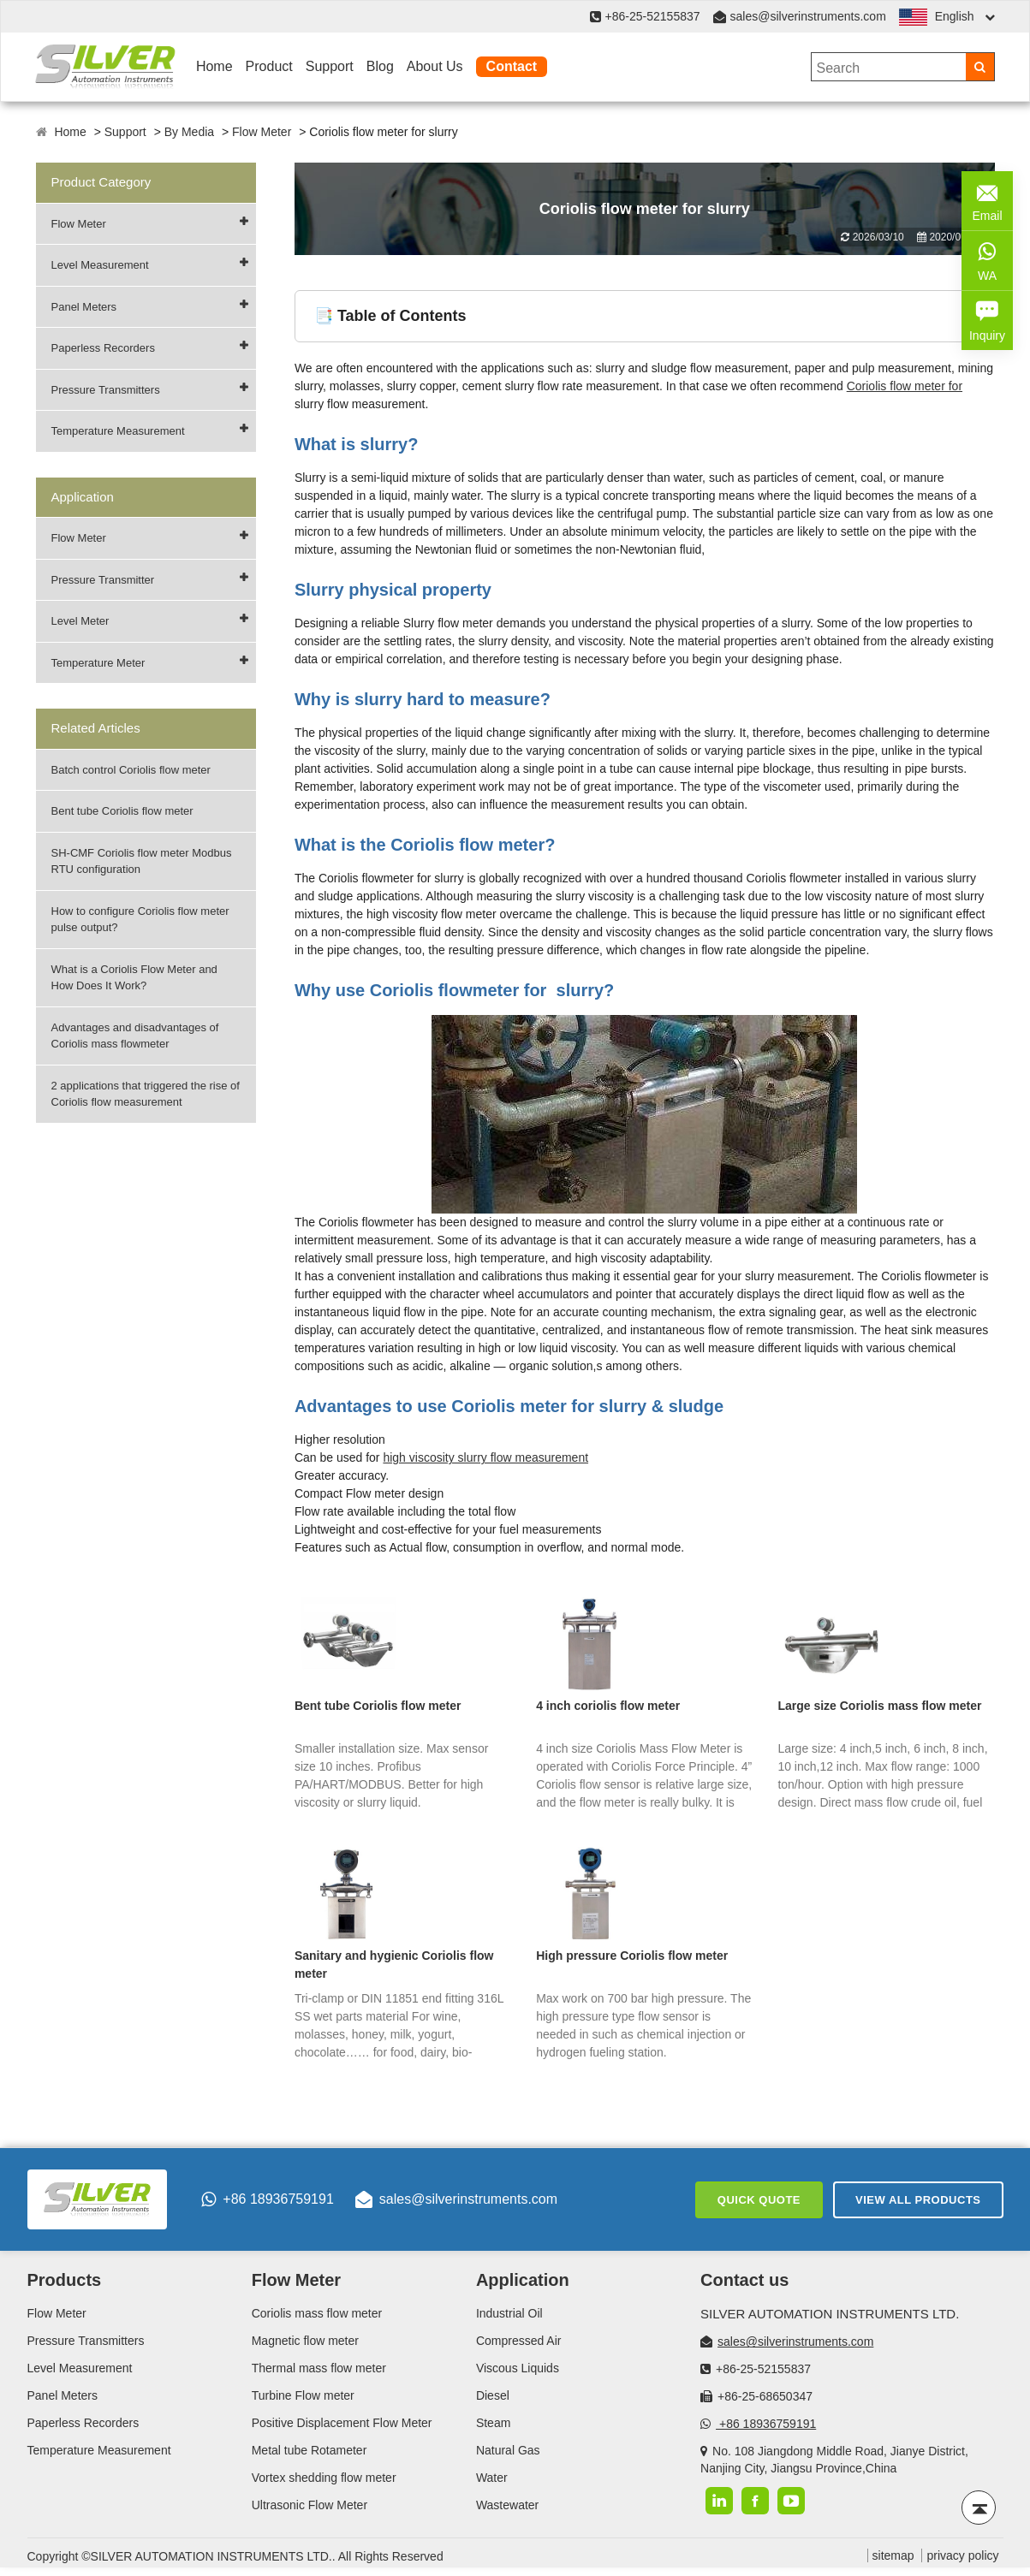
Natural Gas (508, 2450)
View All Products (917, 2199)
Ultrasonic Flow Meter (309, 2505)
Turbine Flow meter (303, 2395)
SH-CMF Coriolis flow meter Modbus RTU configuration (141, 861)
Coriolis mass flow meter (317, 2313)
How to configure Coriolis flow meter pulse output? (140, 920)
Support (330, 66)
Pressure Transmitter (103, 579)
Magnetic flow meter (305, 2340)
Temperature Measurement (118, 430)
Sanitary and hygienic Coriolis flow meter (394, 1964)
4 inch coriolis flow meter (608, 1705)
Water (492, 2477)
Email (987, 199)
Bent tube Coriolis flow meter (122, 810)
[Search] (980, 66)
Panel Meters (84, 306)
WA (987, 259)
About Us (435, 66)
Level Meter (80, 620)
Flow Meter (261, 132)
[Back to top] (979, 2507)
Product (269, 66)
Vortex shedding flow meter (324, 2477)
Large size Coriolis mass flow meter (879, 1705)
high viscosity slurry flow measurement (485, 1457)
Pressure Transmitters (105, 389)
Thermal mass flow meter (319, 2368)
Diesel (492, 2395)
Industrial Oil (509, 2313)
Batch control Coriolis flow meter (131, 769)
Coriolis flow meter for (904, 386)
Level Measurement (100, 264)
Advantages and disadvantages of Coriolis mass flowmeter (135, 1036)
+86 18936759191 (267, 2199)
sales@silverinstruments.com (808, 16)
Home (214, 66)
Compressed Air (519, 2340)
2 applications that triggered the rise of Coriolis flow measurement (145, 1094)
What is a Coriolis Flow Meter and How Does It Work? (134, 978)
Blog (380, 66)
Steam (493, 2423)
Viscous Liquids (517, 2368)
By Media (189, 132)
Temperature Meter (98, 662)
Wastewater (507, 2505)
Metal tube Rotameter (309, 2450)
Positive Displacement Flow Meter (342, 2423)
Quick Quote (759, 2199)
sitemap (893, 2555)
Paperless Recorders (103, 347)
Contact (512, 66)
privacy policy (962, 2555)
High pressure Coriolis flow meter (632, 1955)
